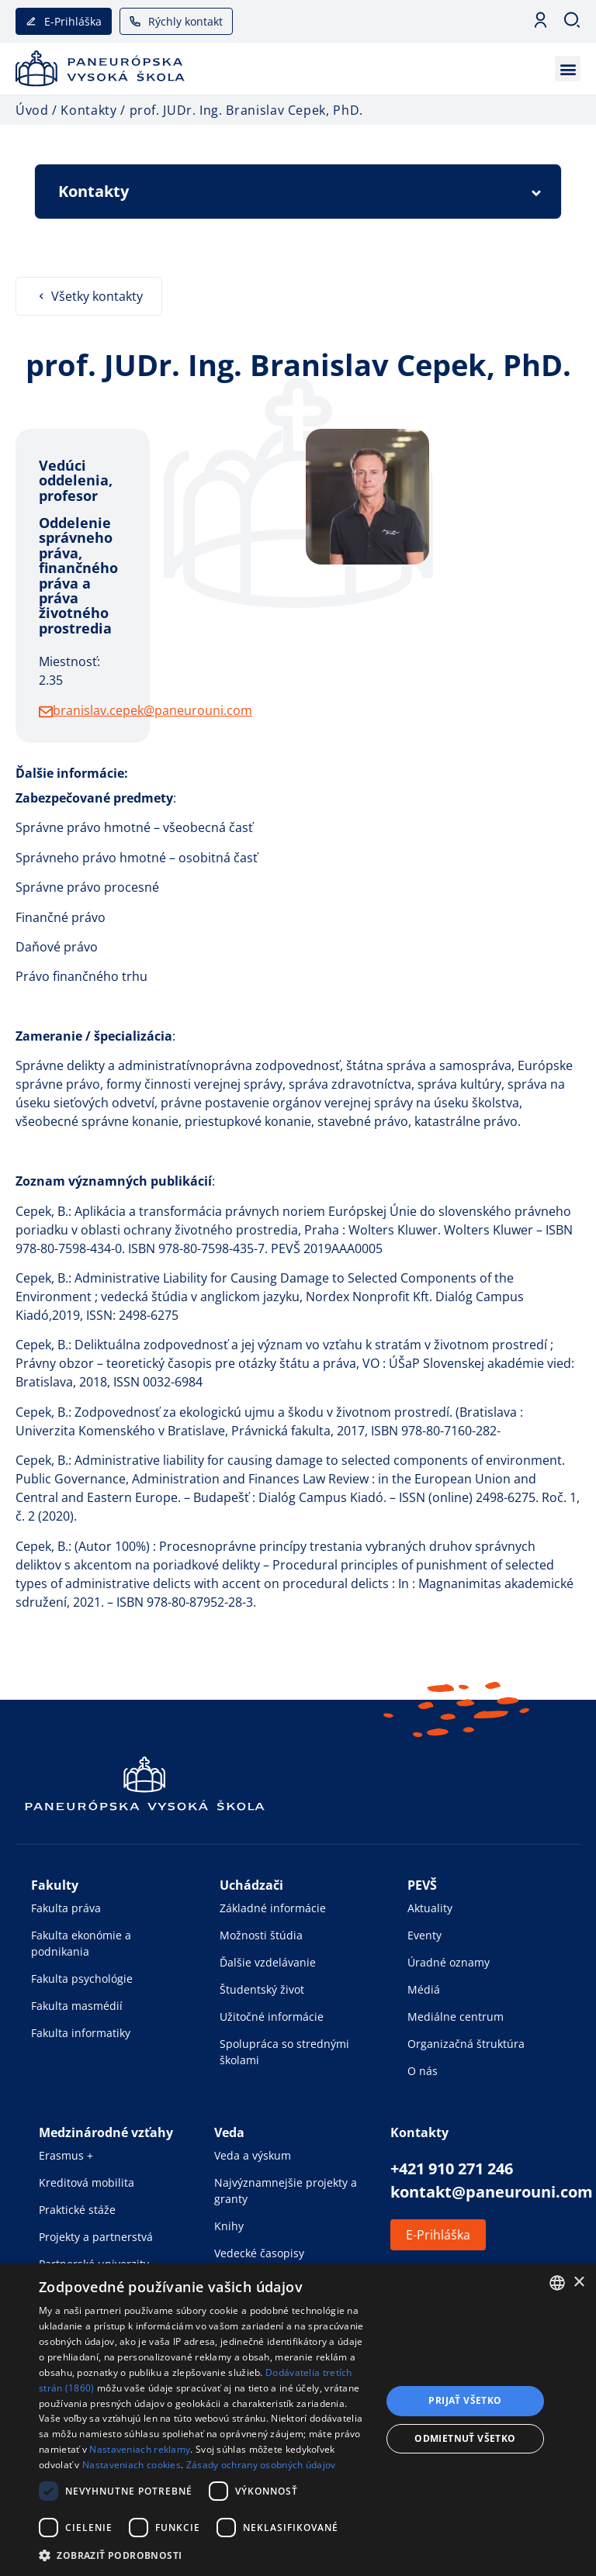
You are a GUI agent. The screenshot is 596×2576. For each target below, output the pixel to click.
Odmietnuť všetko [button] (464, 2438)
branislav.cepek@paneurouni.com (152, 710)
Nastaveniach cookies (131, 2464)
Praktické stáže (77, 2209)
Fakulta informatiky (80, 2032)
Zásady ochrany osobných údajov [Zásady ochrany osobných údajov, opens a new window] (261, 2464)
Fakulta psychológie (82, 1978)
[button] (567, 68)
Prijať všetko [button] (464, 2400)
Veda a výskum (252, 2155)
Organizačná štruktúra (466, 2043)
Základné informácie (273, 1908)
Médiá (423, 1989)
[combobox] (557, 2283)
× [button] (578, 2282)
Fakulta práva (66, 1908)
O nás (422, 2070)
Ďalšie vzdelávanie (268, 1962)
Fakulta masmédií (77, 2005)
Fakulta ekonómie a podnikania (81, 1943)
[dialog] (298, 2419)
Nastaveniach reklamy (139, 2449)
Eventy (424, 1935)
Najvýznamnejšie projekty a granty (285, 2190)
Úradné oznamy (448, 1962)
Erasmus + (66, 2155)
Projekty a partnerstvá (96, 2236)
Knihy (229, 2226)
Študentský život (262, 1989)
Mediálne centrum (455, 2016)
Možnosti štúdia (261, 1935)
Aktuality (429, 1908)
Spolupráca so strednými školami (284, 2051)
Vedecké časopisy (259, 2253)
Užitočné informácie (272, 2016)
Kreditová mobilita (86, 2182)
